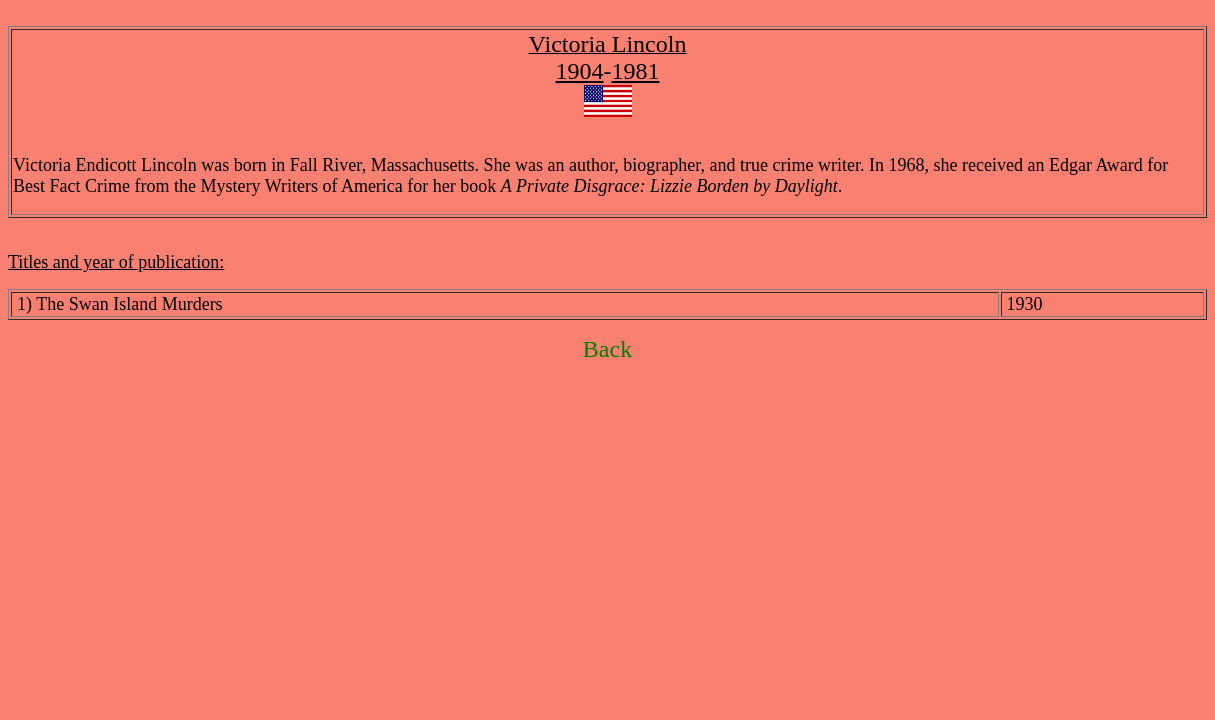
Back (607, 349)
